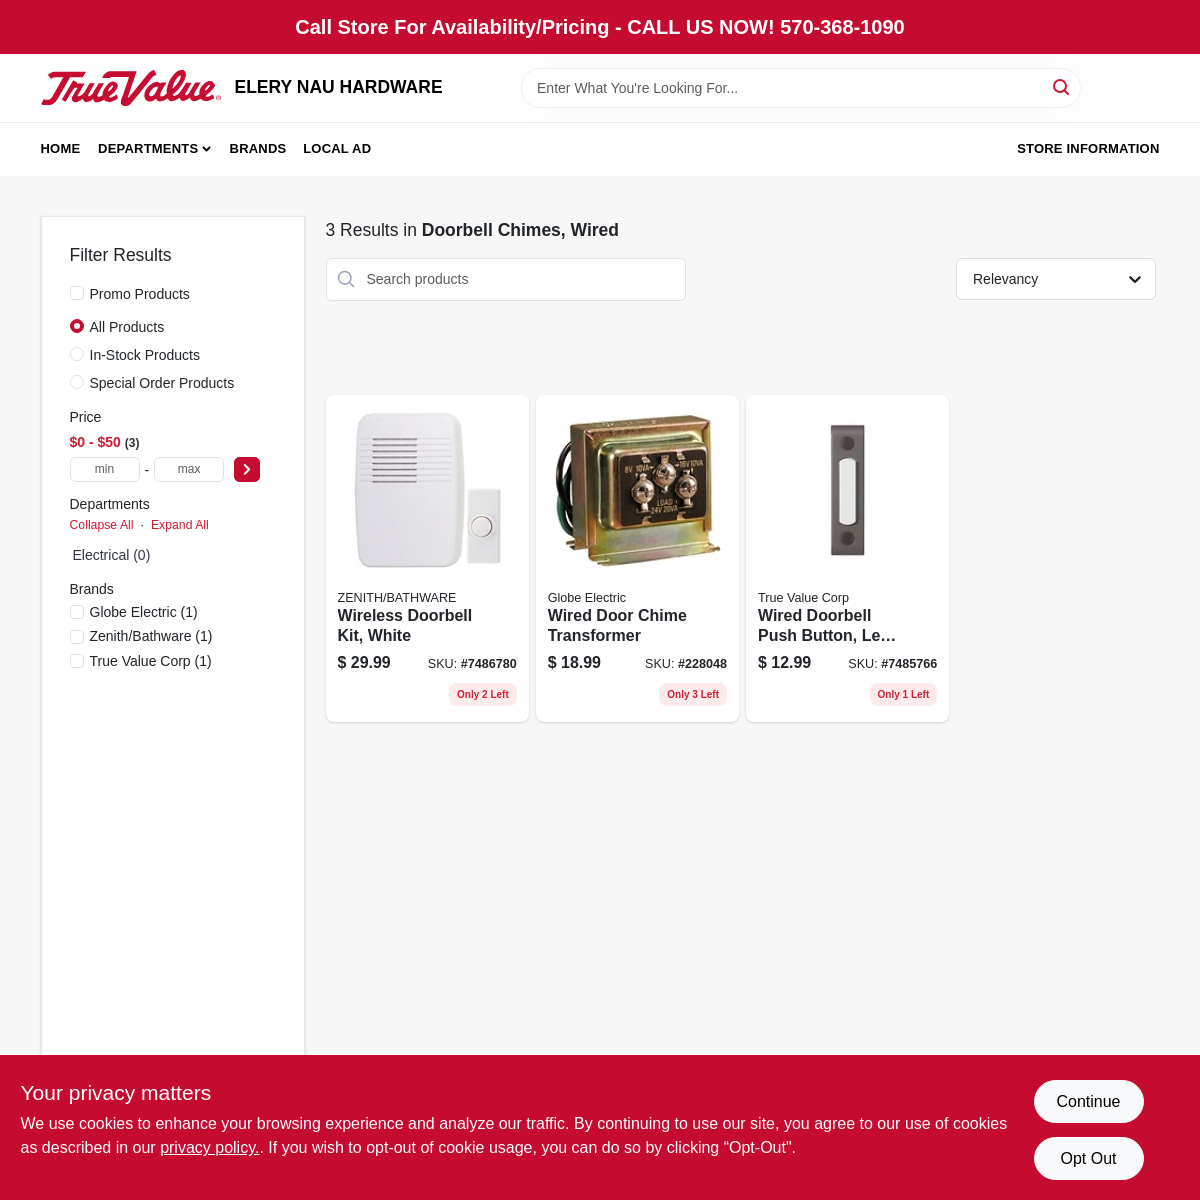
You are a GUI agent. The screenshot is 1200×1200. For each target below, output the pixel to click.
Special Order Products (162, 383)
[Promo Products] (77, 293)
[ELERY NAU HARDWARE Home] (131, 88)
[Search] (1062, 86)
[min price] (105, 469)
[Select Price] (247, 469)
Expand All (180, 525)
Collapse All (102, 525)
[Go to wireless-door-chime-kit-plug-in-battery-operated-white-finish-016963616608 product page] (427, 559)
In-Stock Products (145, 355)
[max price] (189, 469)
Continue (1088, 1101)
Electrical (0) (112, 555)
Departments (148, 148)
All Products (127, 327)
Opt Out (1088, 1158)
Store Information (1088, 148)
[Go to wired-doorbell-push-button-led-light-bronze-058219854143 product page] (847, 559)
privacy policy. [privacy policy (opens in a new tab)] (209, 1147)
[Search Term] (801, 88)
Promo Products (140, 294)
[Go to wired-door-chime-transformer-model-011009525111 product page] (637, 559)
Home (61, 148)
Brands (258, 148)
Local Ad (337, 148)
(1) (144, 612)
